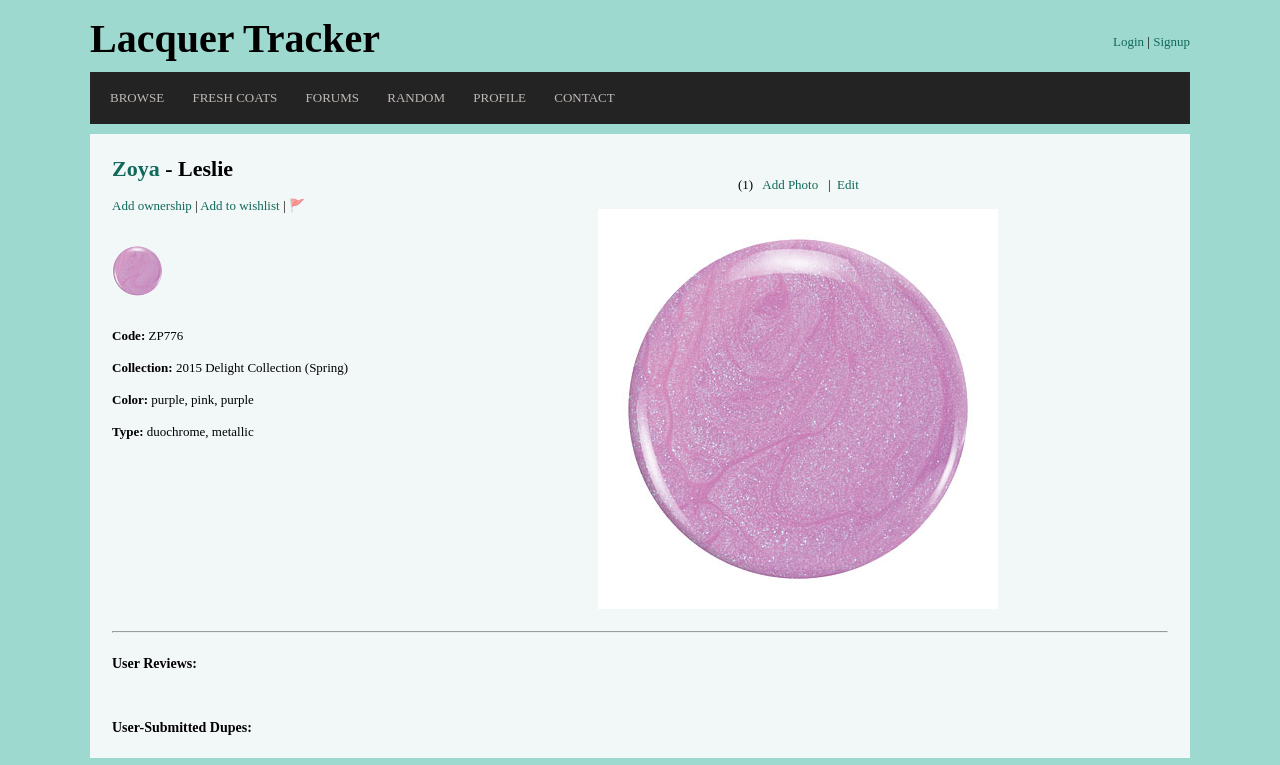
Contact (584, 97)
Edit (848, 184)
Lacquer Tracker (235, 38)
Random (416, 97)
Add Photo (790, 184)
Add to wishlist (239, 205)
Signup (1171, 41)
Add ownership (152, 205)
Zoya (136, 168)
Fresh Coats (234, 97)
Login (1128, 41)
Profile (499, 97)
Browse (137, 97)
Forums (332, 97)
